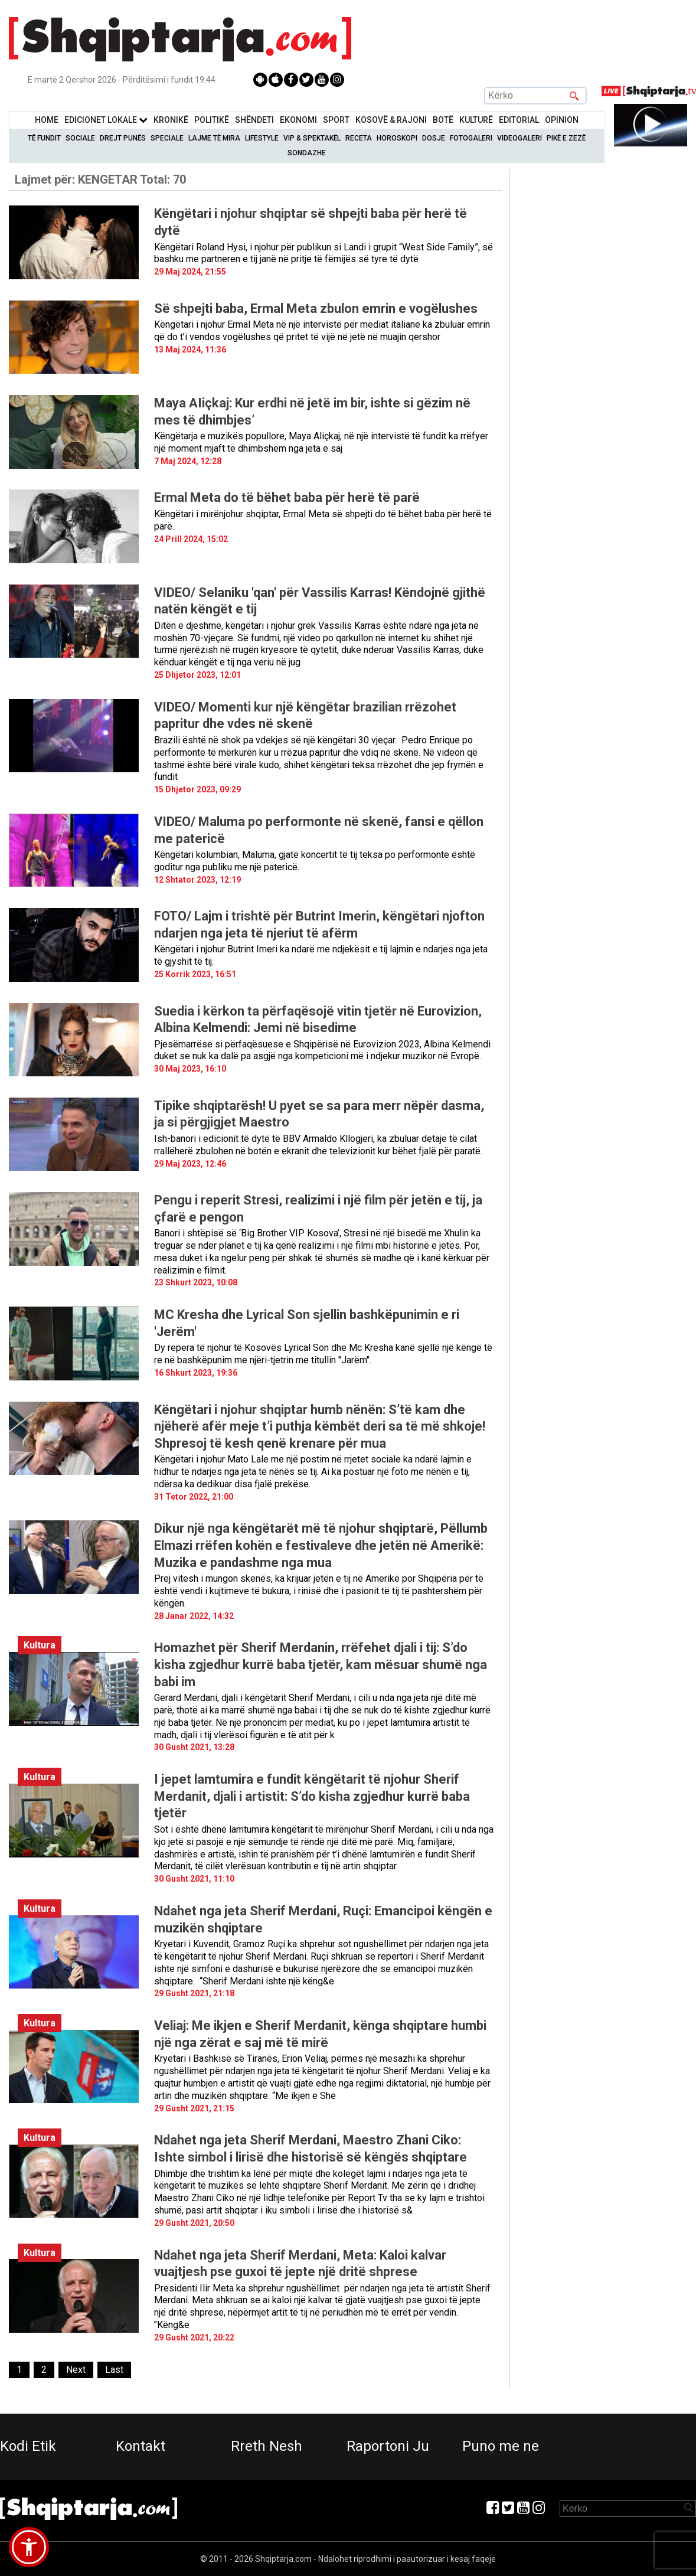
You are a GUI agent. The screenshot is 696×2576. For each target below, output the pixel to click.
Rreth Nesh (266, 2446)
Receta (358, 138)
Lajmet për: (100, 179)
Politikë (211, 120)
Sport (336, 120)
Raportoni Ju (388, 2446)
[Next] (75, 2370)
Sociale (80, 138)
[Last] (114, 2370)
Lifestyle (262, 138)
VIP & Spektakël (312, 138)
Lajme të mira (214, 138)
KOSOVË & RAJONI (391, 120)
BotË (443, 120)
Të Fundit (44, 138)
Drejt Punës (123, 138)
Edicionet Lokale (106, 120)
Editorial (519, 120)
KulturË (476, 120)
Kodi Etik (28, 2446)
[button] (29, 2547)
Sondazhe (306, 153)
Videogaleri (519, 138)
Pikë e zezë (566, 138)
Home (46, 120)
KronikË (170, 120)
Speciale (167, 138)
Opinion (562, 120)
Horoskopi (397, 138)
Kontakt (140, 2446)
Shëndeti (254, 120)
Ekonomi (298, 120)
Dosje (433, 138)
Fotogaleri (471, 138)
